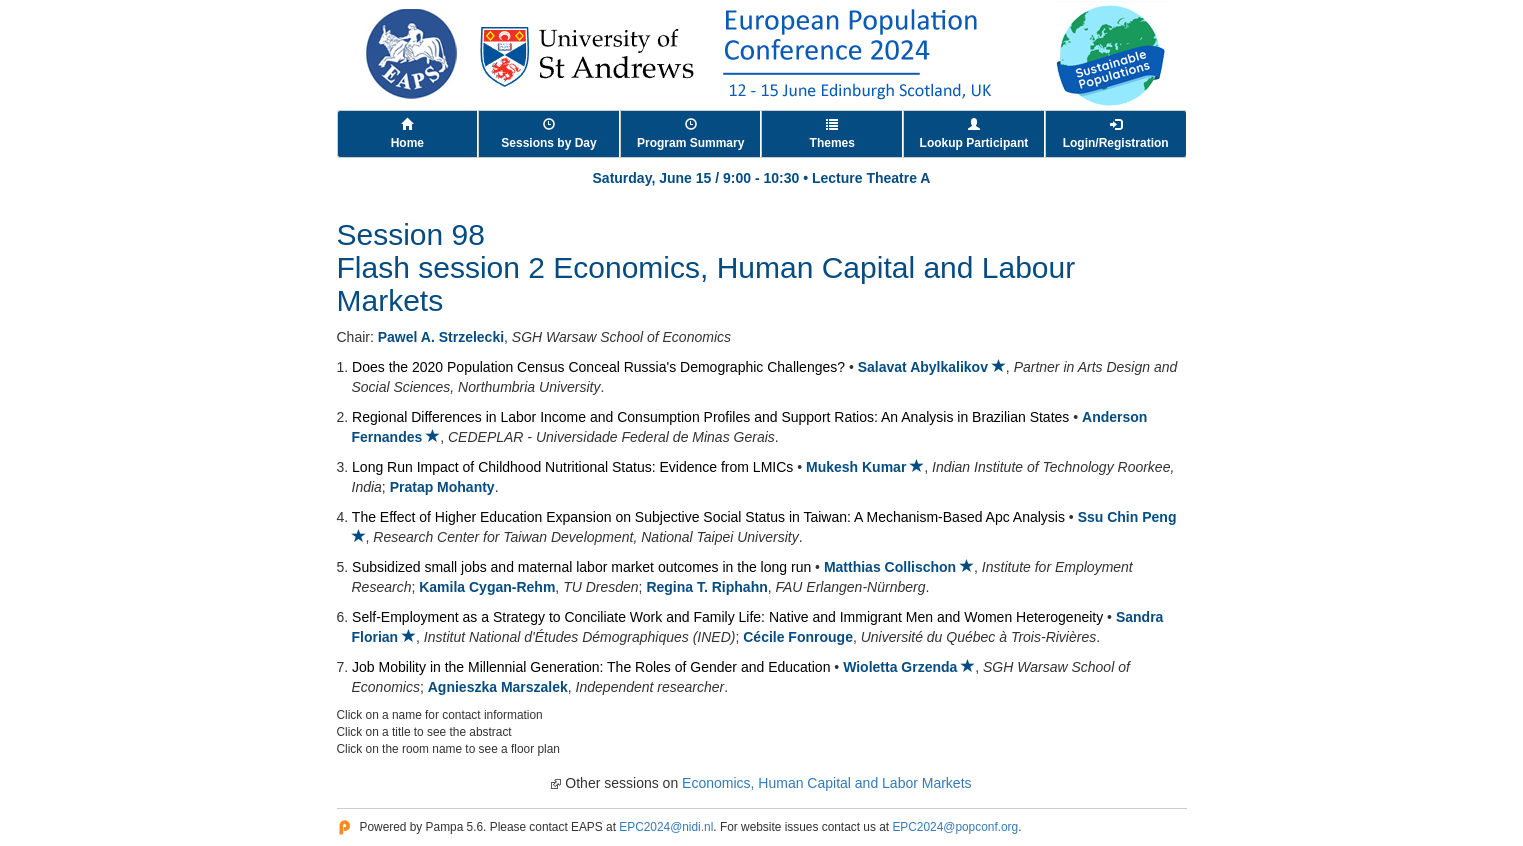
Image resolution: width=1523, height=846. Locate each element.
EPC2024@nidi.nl (666, 827)
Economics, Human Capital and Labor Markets (826, 783)
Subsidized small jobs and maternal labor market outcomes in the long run (581, 567)
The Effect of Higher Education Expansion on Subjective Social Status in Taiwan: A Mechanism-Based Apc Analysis (708, 517)
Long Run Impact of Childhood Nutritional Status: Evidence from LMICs (572, 467)
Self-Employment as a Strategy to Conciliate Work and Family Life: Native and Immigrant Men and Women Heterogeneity (727, 617)
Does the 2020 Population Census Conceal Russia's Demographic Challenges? (598, 367)
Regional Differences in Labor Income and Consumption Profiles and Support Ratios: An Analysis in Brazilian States (710, 417)
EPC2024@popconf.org (955, 827)
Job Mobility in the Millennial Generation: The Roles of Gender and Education (591, 667)
